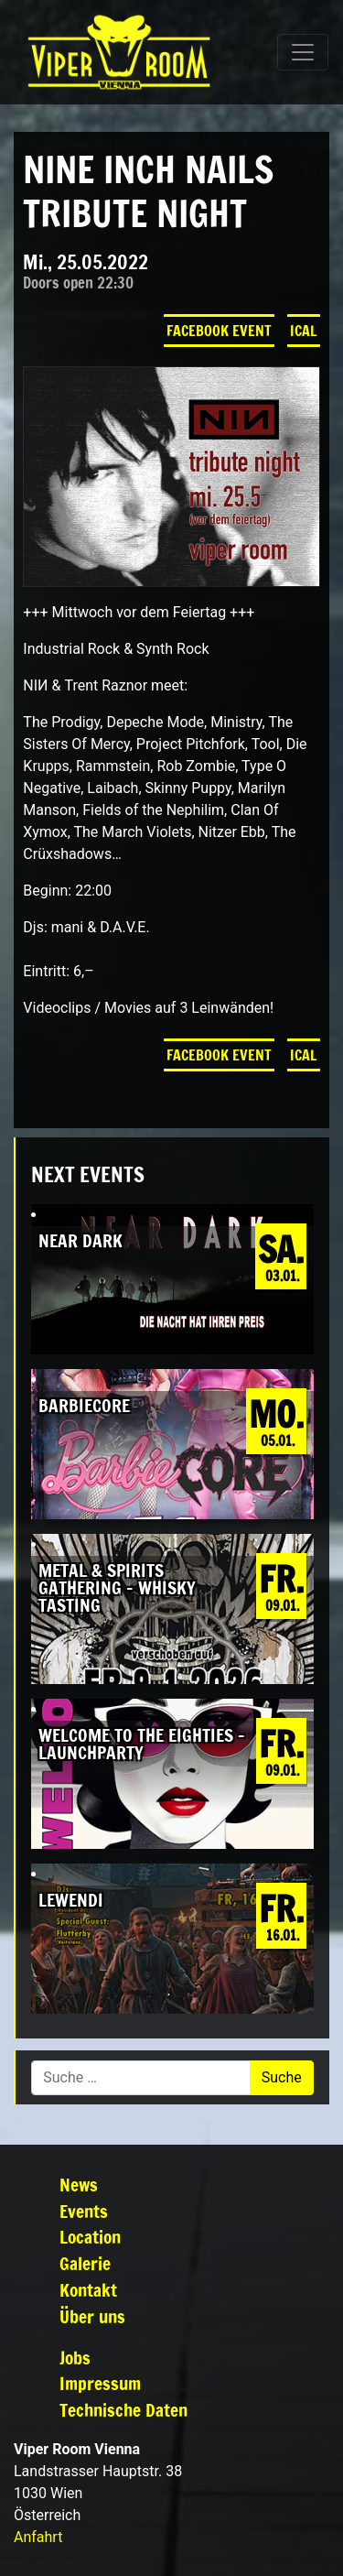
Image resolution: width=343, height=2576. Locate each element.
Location (90, 2236)
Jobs (75, 2357)
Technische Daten (123, 2409)
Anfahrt (38, 2537)
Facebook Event (219, 331)
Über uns (92, 2316)
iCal (303, 331)
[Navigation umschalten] (302, 52)
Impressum (100, 2383)
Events (83, 2211)
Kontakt (88, 2289)
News (78, 2184)
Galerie (85, 2263)
